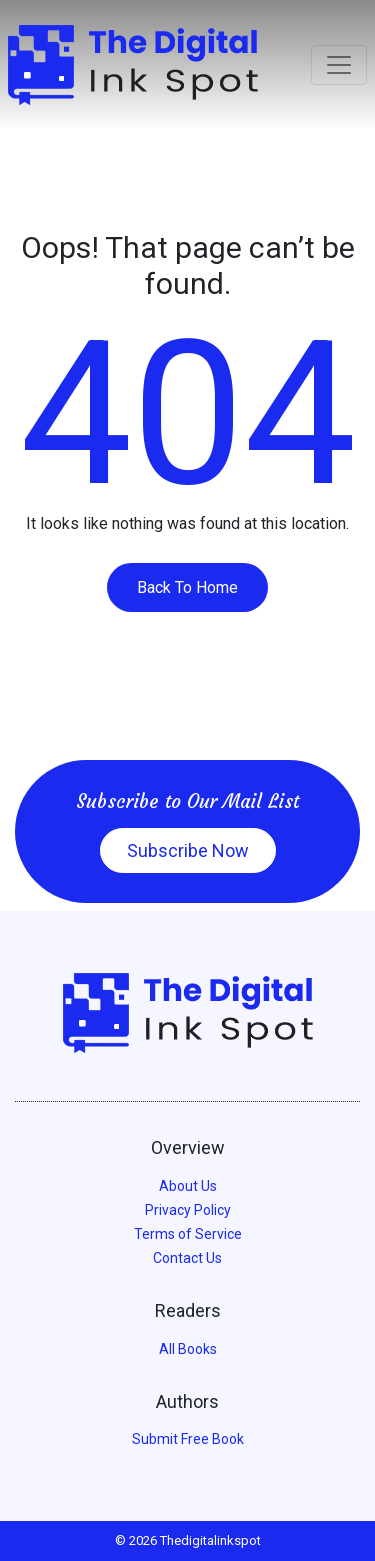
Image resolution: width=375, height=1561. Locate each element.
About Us (188, 1186)
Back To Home (187, 587)
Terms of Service (188, 1234)
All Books (188, 1349)
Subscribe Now (188, 850)
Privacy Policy (188, 1210)
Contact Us (187, 1258)
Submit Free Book (188, 1439)
